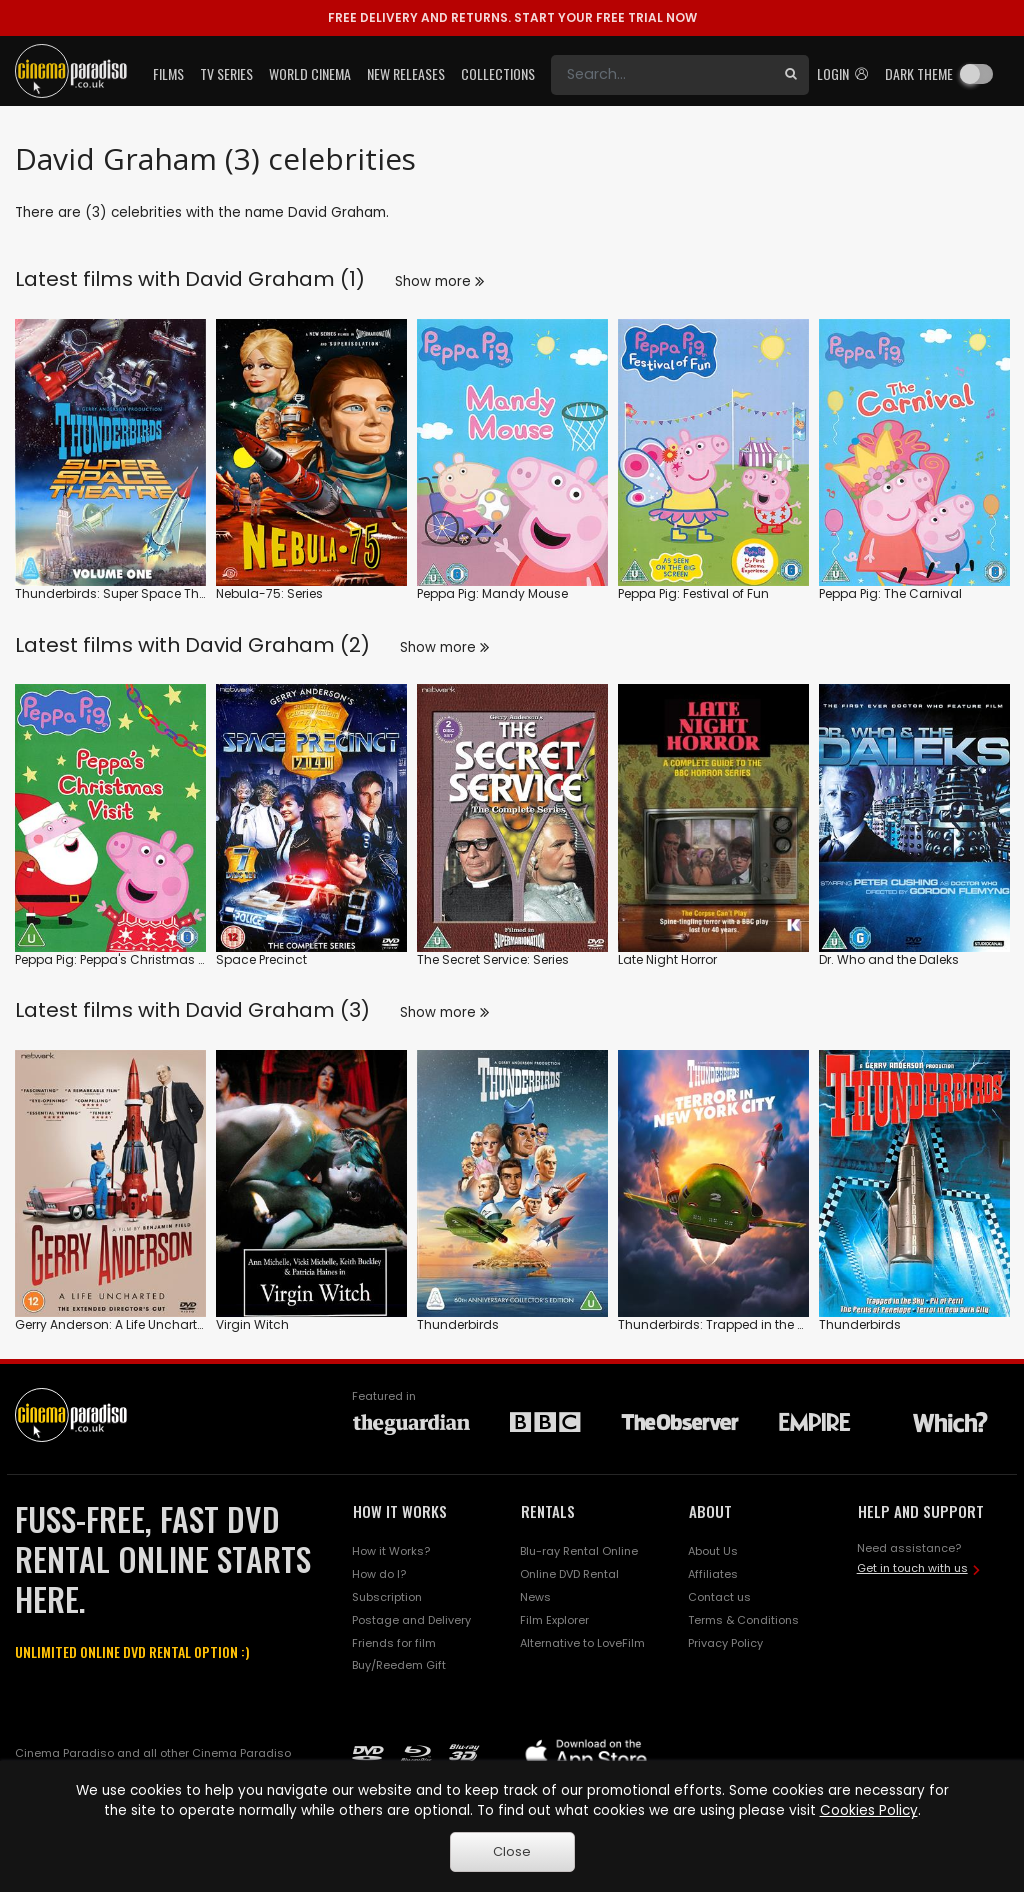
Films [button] (168, 73)
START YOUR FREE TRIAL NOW (512, 17)
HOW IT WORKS (400, 1511)
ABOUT (710, 1511)
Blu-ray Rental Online (579, 1551)
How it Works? (391, 1551)
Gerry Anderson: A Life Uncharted (114, 1324)
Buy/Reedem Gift (399, 1665)
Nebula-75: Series (269, 593)
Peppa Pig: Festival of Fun (693, 593)
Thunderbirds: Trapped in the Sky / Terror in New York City (789, 1324)
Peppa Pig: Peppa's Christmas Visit (119, 959)
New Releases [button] (406, 73)
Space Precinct (261, 959)
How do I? (379, 1574)
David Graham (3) (277, 1010)
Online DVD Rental (569, 1574)
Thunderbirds (458, 1324)
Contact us (719, 1597)
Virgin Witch (252, 1324)
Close (512, 1851)
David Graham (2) (277, 645)
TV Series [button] (226, 73)
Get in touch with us (912, 1568)
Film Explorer (554, 1620)
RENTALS (548, 1511)
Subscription (387, 1597)
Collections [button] (498, 73)
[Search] (662, 75)
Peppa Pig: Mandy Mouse (492, 593)
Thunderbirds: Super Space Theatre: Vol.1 (138, 593)
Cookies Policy (869, 1810)
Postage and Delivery (411, 1620)
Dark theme (919, 73)
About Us (713, 1551)
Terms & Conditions (743, 1620)
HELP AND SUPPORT (921, 1511)
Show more (439, 281)
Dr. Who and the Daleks (889, 959)
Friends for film (394, 1643)
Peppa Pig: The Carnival (890, 593)
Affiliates (713, 1574)
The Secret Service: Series (493, 959)
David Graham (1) (275, 279)
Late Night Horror (667, 959)
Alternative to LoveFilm (582, 1643)
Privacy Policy (725, 1643)
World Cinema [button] (310, 73)
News (535, 1597)
